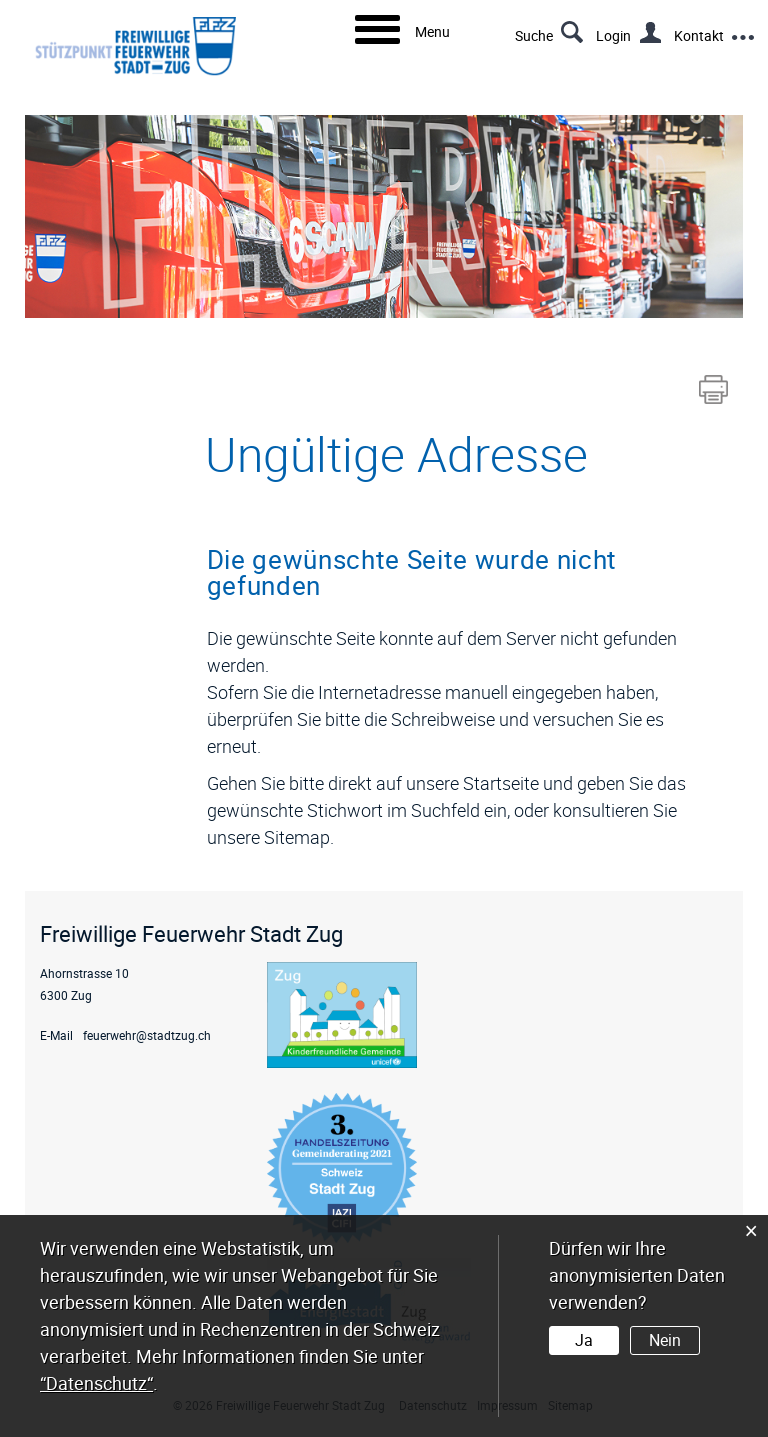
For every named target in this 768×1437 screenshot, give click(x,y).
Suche (534, 35)
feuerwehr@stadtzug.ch (147, 1035)
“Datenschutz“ (96, 1383)
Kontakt (699, 35)
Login (613, 35)
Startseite (501, 783)
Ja (584, 1340)
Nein (665, 1340)
